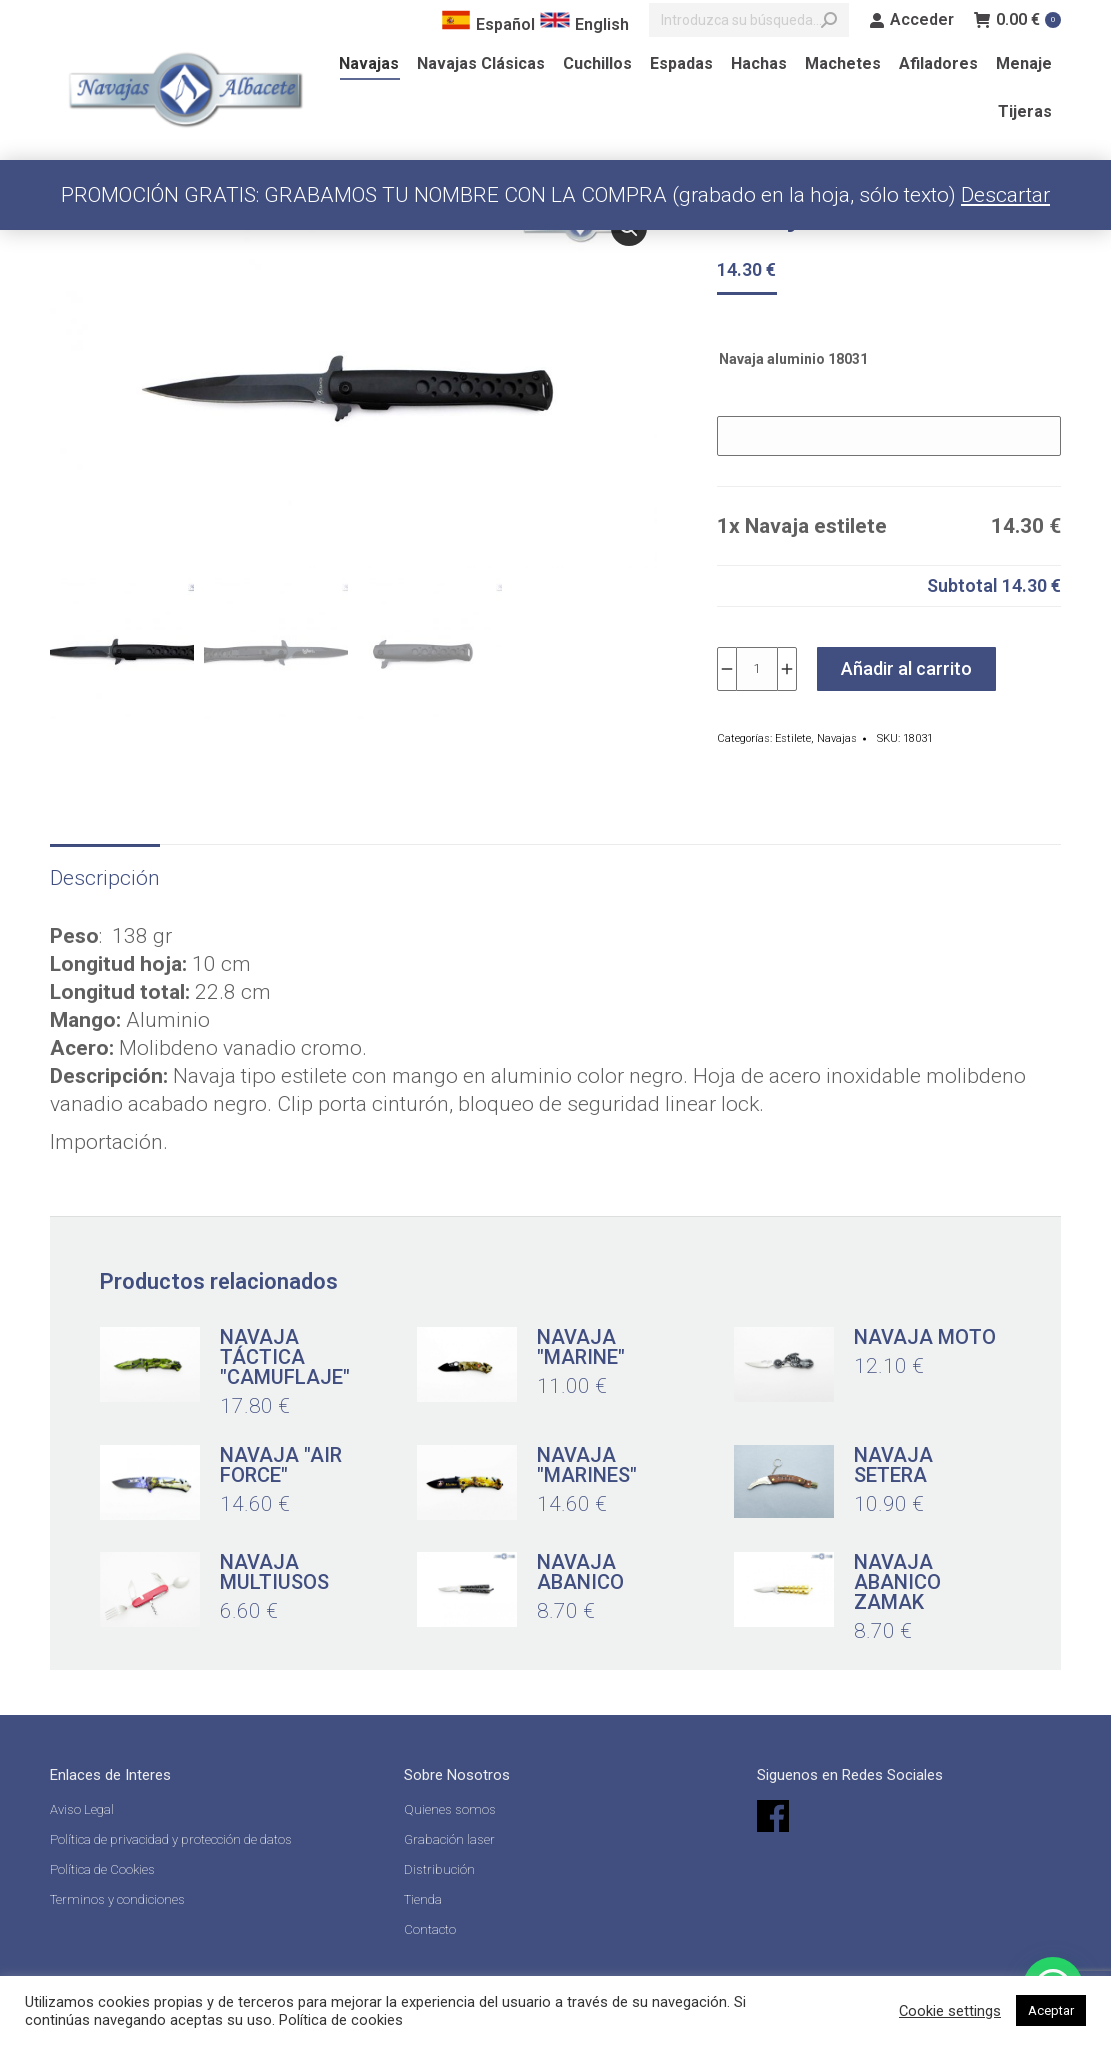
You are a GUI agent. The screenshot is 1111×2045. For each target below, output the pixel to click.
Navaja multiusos (274, 1572)
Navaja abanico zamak (897, 1582)
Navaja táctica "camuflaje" (285, 1357)
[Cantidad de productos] (757, 669)
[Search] (749, 20)
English (584, 24)
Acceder (912, 20)
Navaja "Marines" (587, 1465)
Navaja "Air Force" (281, 1465)
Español (488, 24)
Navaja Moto (925, 1337)
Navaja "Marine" (581, 1347)
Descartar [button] (1005, 195)
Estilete (793, 738)
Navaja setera (893, 1465)
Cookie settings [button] (950, 2011)
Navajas (837, 738)
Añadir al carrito (906, 668)
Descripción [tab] (105, 878)
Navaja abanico (580, 1572)
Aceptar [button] (1051, 2010)
